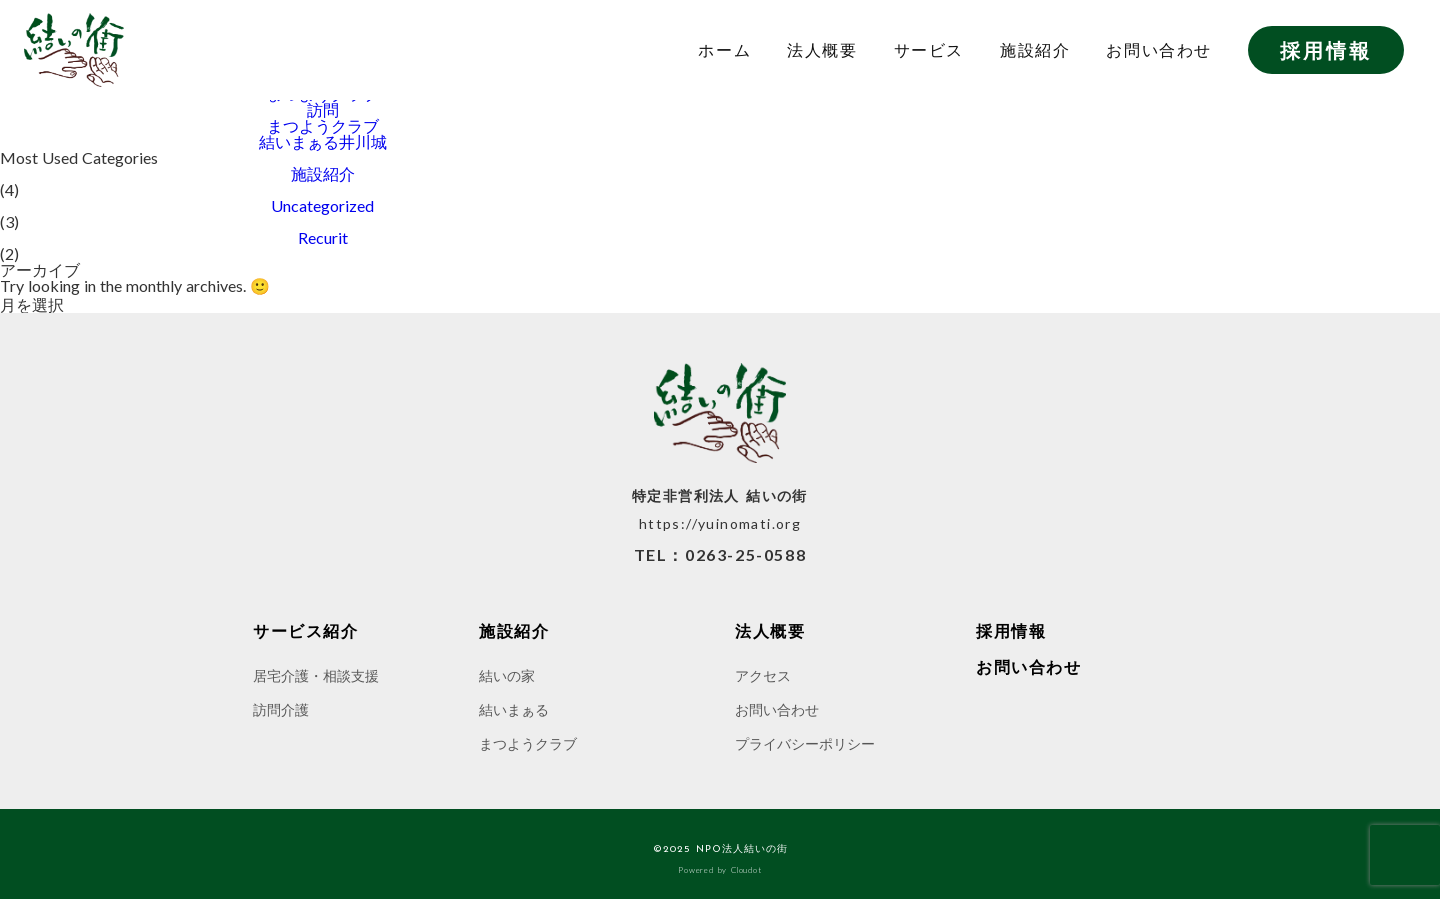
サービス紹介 (306, 631)
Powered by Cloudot (719, 870)
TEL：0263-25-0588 (720, 555)
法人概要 (822, 50)
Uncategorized (322, 206)
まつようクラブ (323, 126)
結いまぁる (514, 709)
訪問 (323, 110)
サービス (929, 50)
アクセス (763, 675)
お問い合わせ (1159, 50)
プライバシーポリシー (805, 743)
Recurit (323, 238)
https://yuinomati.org (720, 524)
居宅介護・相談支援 (316, 675)
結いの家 (507, 675)
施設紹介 (1035, 50)
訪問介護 (281, 709)
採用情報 (1326, 50)
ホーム (724, 50)
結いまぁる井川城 (323, 142)
